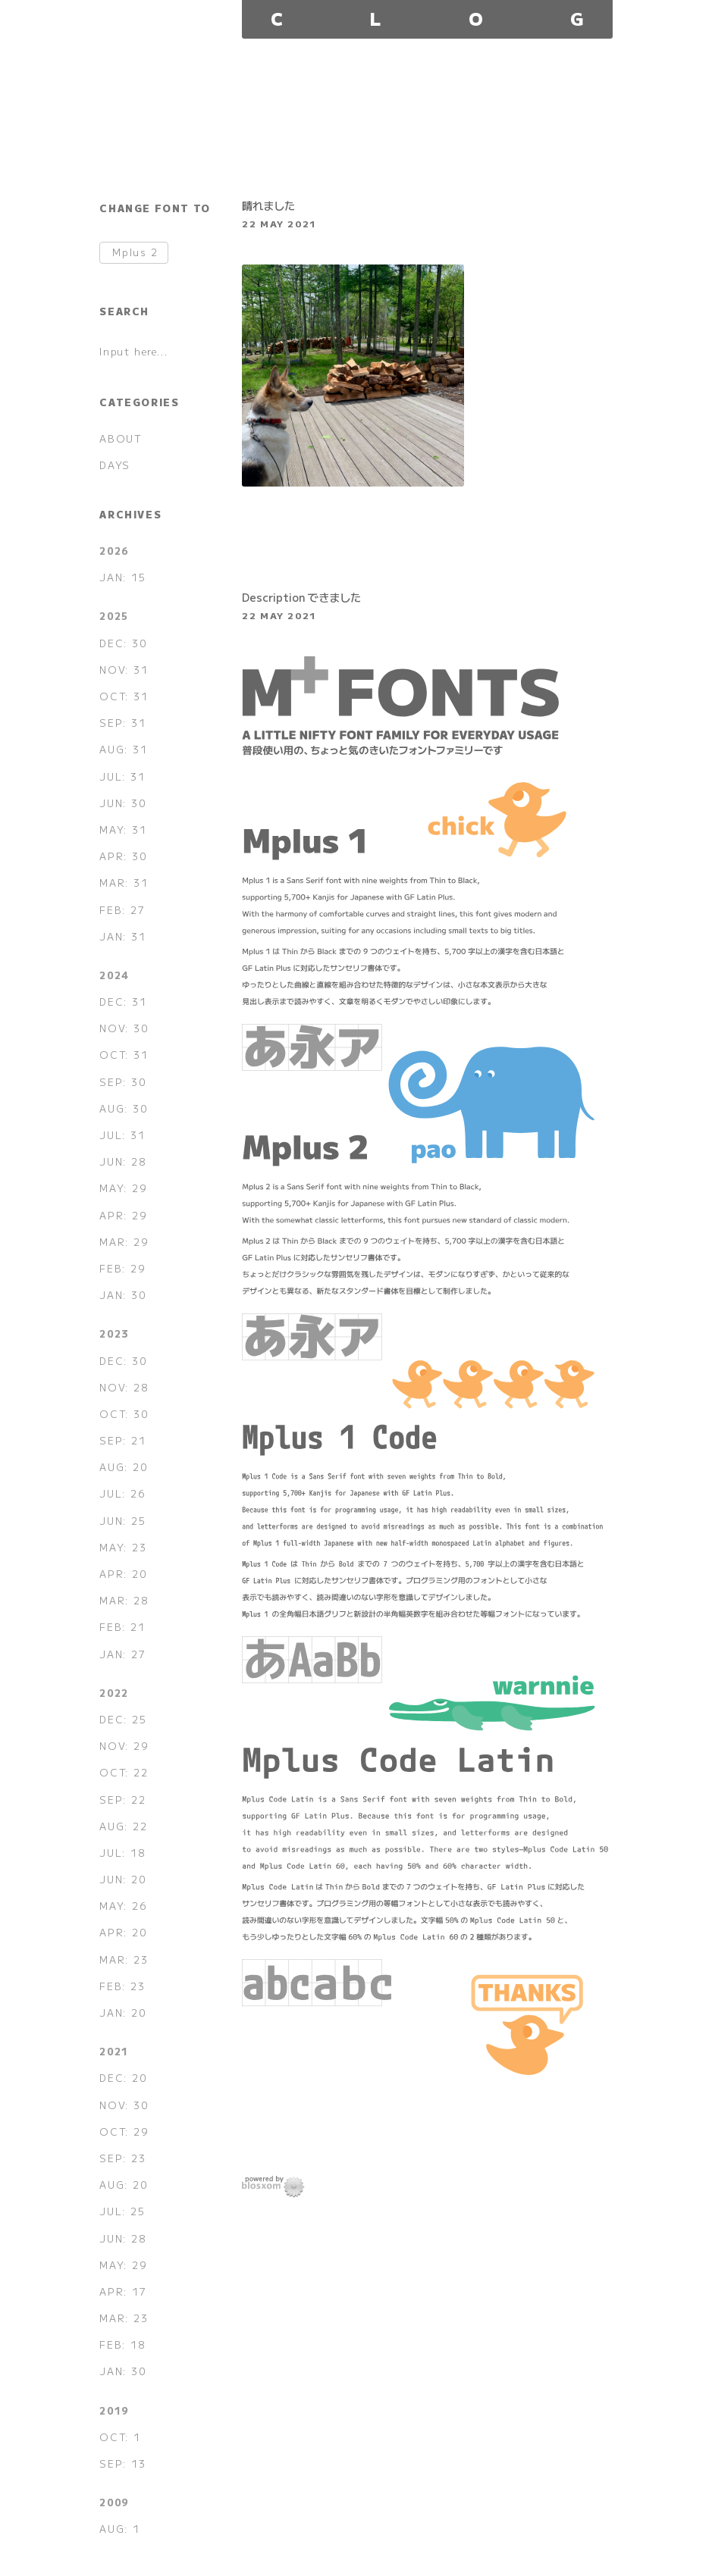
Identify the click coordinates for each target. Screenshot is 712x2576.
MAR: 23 (123, 1959)
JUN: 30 (122, 803)
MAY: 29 (122, 1188)
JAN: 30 (122, 1295)
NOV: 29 (123, 1746)
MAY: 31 (122, 829)
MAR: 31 (123, 882)
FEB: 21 (122, 1627)
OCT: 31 (123, 696)
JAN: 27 (122, 1654)
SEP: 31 (122, 722)
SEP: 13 (122, 2463)
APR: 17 (122, 2291)
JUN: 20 (122, 1879)
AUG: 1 (119, 2528)
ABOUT (120, 438)
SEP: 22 (122, 1799)
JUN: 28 (122, 1161)
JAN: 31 (122, 936)
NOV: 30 (123, 1028)
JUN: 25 (122, 1520)
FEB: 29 (122, 1268)
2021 (113, 2051)
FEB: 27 (122, 910)
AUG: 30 (123, 1108)
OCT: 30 (123, 1414)
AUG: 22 (123, 1826)
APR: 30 (122, 856)
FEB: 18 (122, 2344)
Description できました (301, 597)
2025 (113, 616)
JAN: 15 (122, 577)
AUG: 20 (123, 1467)
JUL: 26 (122, 1493)
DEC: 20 (122, 2078)
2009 (113, 2502)
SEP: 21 (122, 1440)
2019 (113, 2410)
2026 (113, 550)
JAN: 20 (122, 2012)
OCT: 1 (120, 2437)
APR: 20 (122, 1574)
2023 (113, 1333)
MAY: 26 (122, 1905)
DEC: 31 (122, 1001)
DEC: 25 (122, 1719)
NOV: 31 (123, 669)
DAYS (114, 465)
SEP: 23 (122, 2158)
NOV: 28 (123, 1387)
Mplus (135, 253)
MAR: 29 (123, 1242)
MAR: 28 (123, 1600)
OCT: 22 (123, 1772)
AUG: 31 (123, 749)
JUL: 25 (122, 2211)
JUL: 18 (122, 1852)
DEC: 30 (122, 643)
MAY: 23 (122, 1547)
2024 (113, 975)
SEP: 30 (122, 1082)
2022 (113, 1693)
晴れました (268, 205)
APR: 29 (122, 1215)
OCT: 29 (123, 2131)
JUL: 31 (122, 776)
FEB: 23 (122, 1986)
